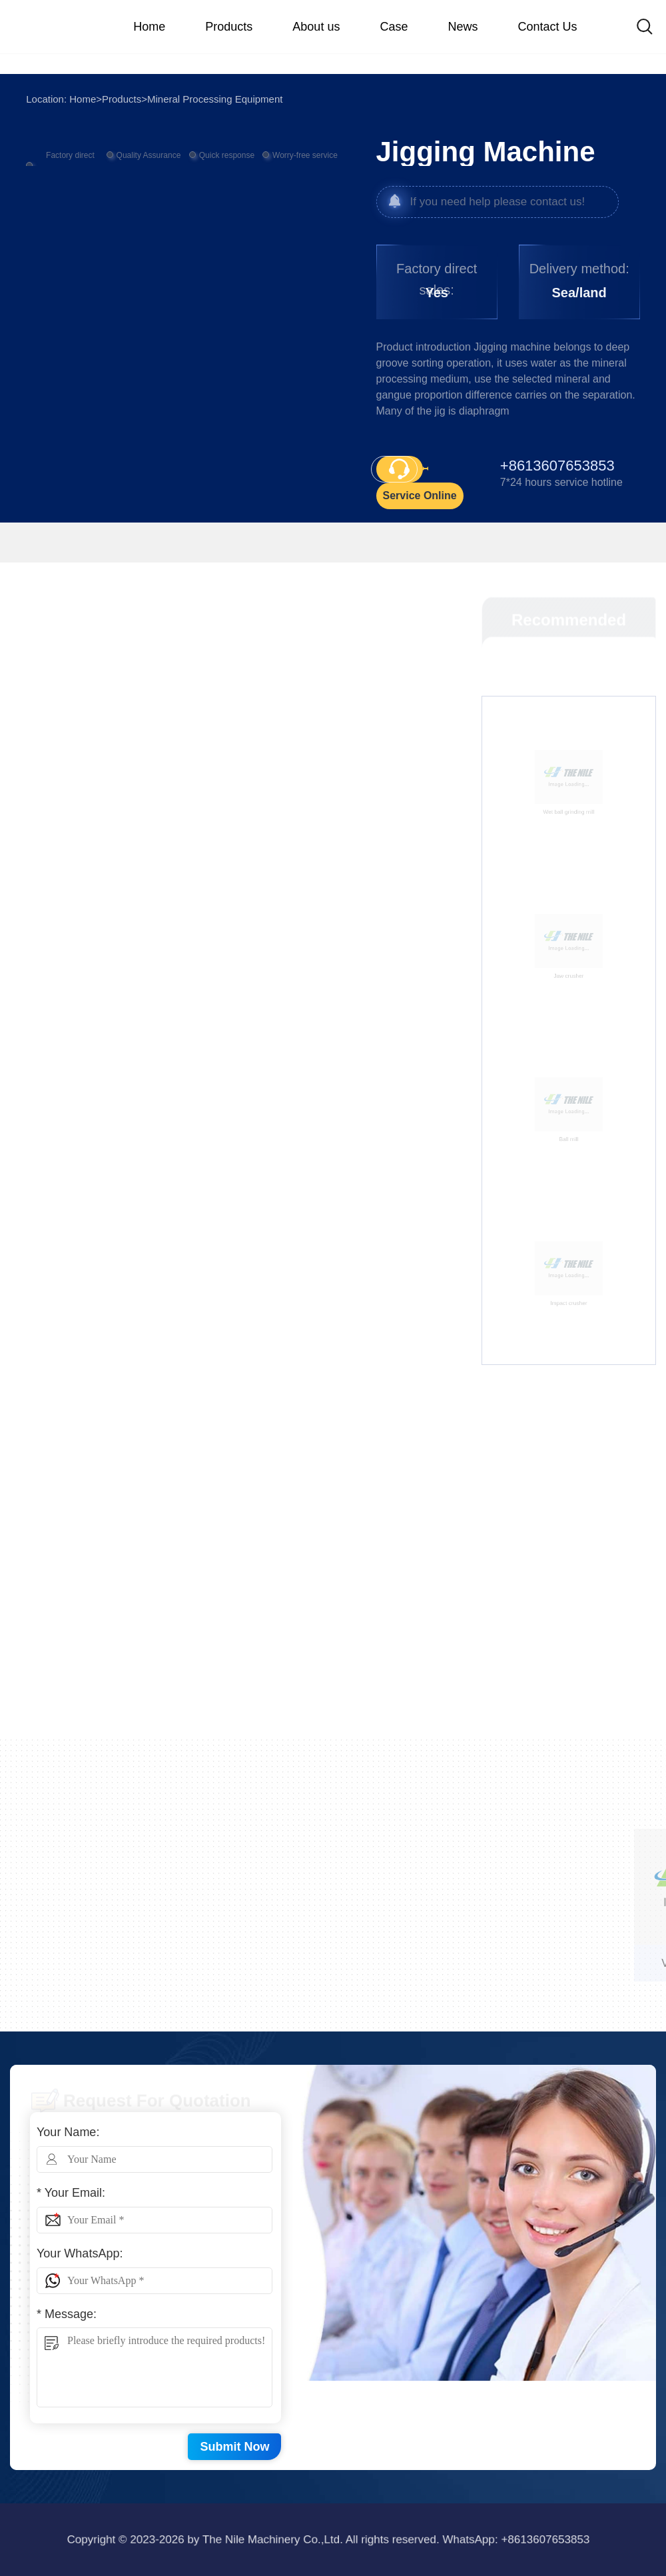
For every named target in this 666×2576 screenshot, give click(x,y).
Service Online (420, 495)
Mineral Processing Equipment (214, 99)
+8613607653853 (403, 2539)
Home (82, 99)
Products (121, 99)
